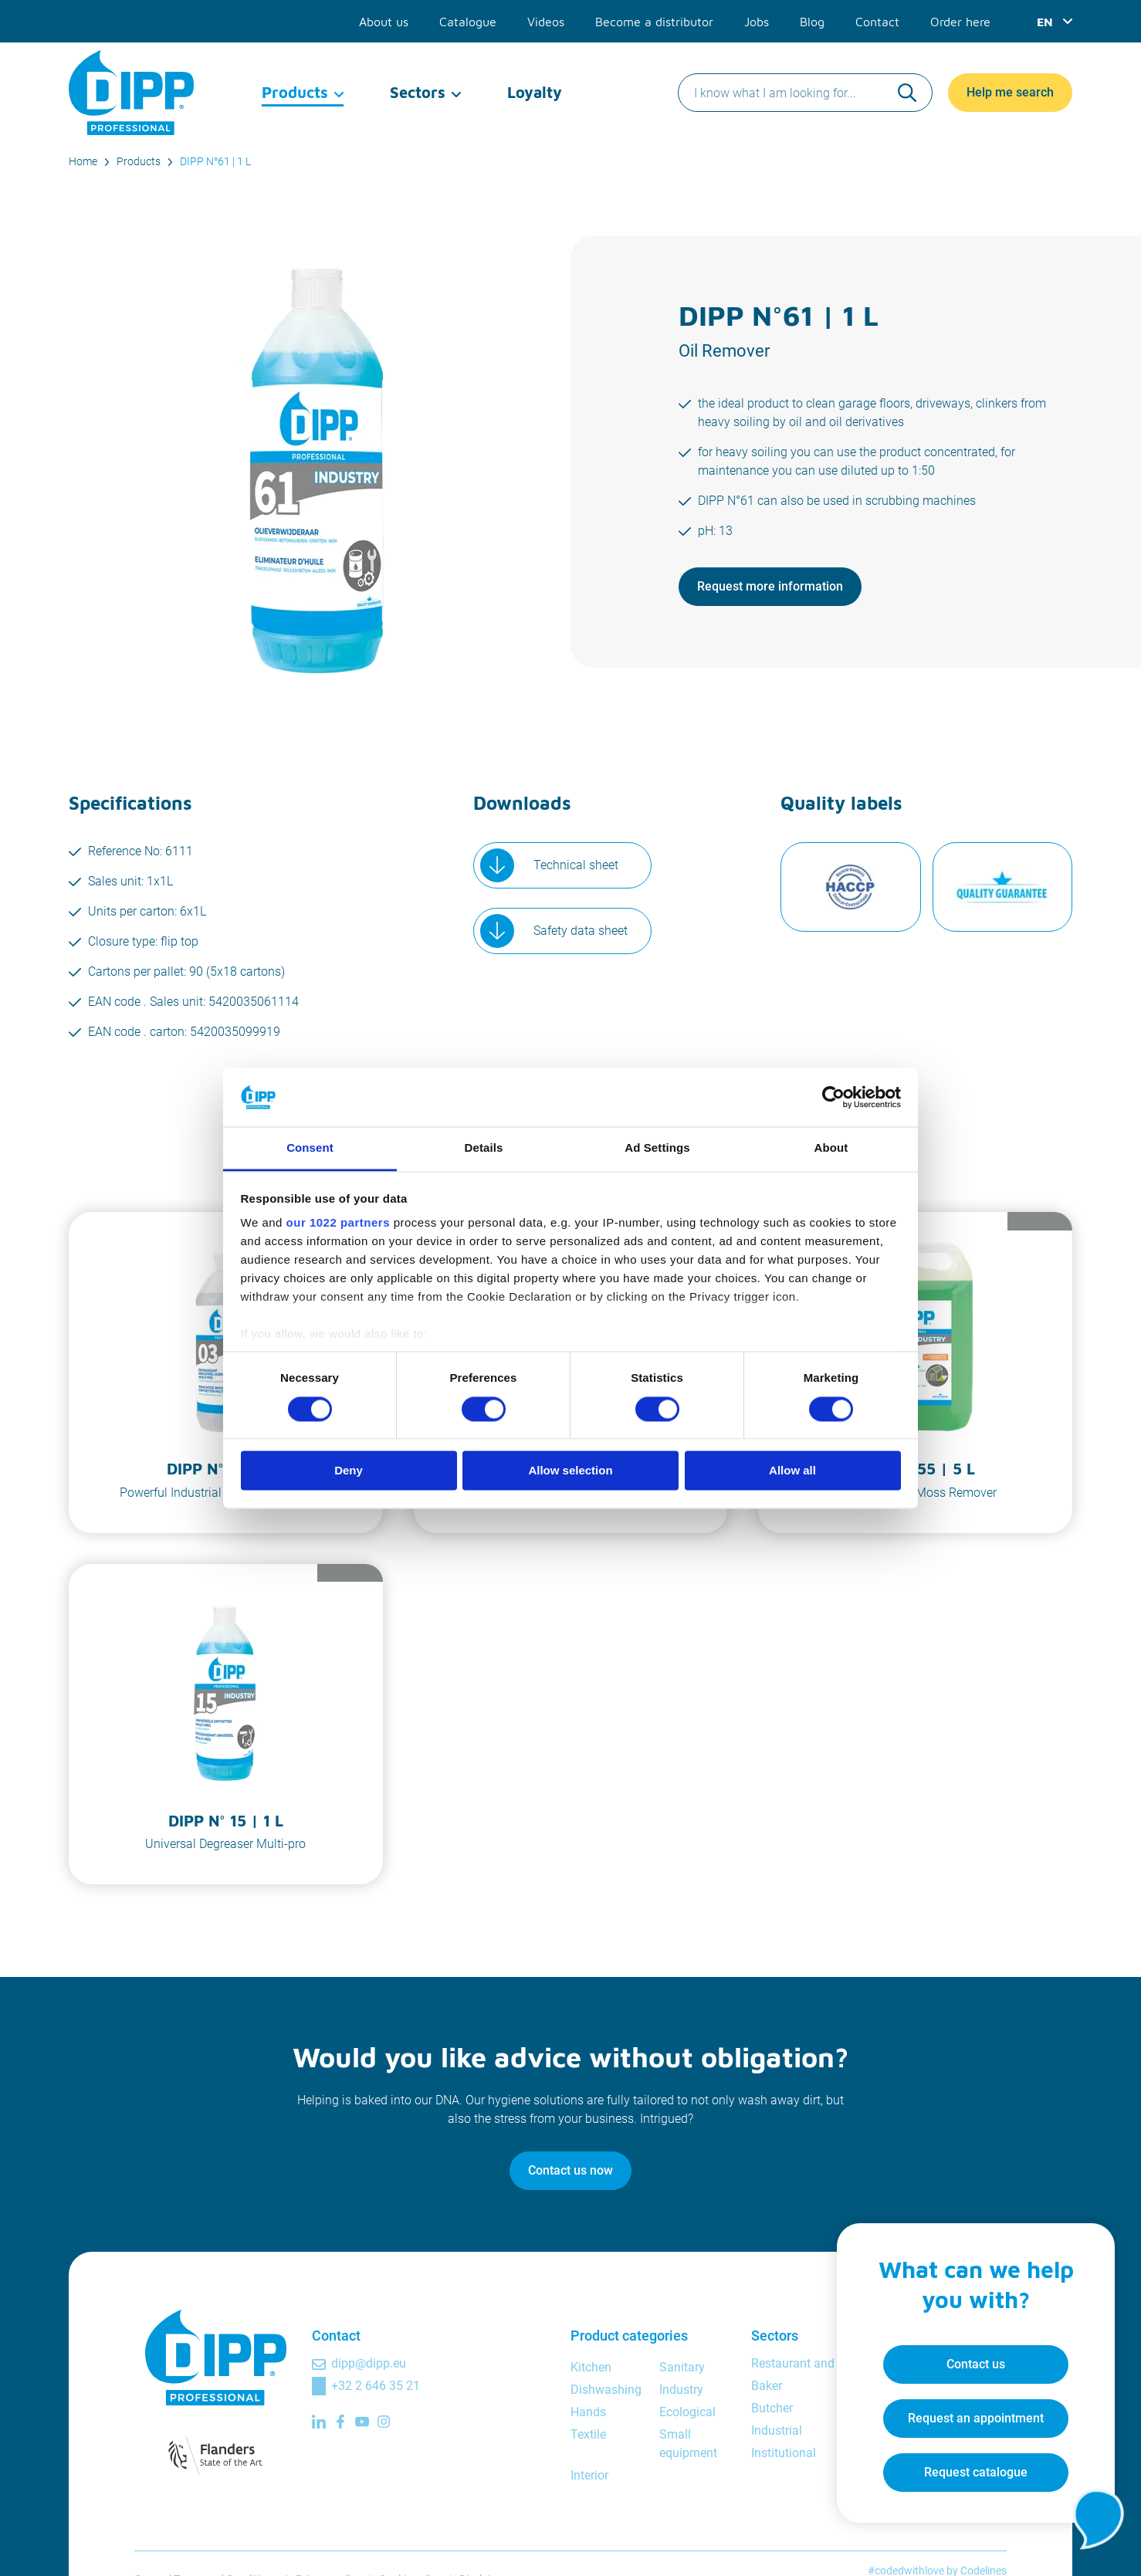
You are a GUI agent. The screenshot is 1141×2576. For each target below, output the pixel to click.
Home (83, 161)
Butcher (772, 2408)
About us (383, 22)
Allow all (792, 1471)
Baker (766, 2385)
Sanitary (682, 2367)
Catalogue (467, 22)
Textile (588, 2434)
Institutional (783, 2453)
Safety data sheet (580, 930)
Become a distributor (654, 22)
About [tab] (831, 1148)
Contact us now (570, 2170)
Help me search (1010, 92)
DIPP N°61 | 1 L (215, 161)
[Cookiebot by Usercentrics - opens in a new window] (833, 1097)
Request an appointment (976, 2418)
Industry (681, 2389)
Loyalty (534, 92)
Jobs (756, 22)
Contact (877, 22)
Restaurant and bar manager (829, 2363)
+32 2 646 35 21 (375, 2385)
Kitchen (590, 2367)
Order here (960, 22)
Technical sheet (575, 865)
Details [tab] (484, 1148)
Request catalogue (976, 2472)
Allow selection (570, 1471)
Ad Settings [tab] (657, 1148)
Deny (348, 1471)
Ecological (687, 2412)
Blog (812, 22)
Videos (545, 22)
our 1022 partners (338, 1223)
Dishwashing (606, 2389)
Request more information (770, 586)
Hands (588, 2412)
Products (295, 92)
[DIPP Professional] (132, 92)
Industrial (776, 2430)
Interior (589, 2475)
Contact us (975, 2364)
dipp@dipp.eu (368, 2363)
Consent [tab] (309, 1148)
